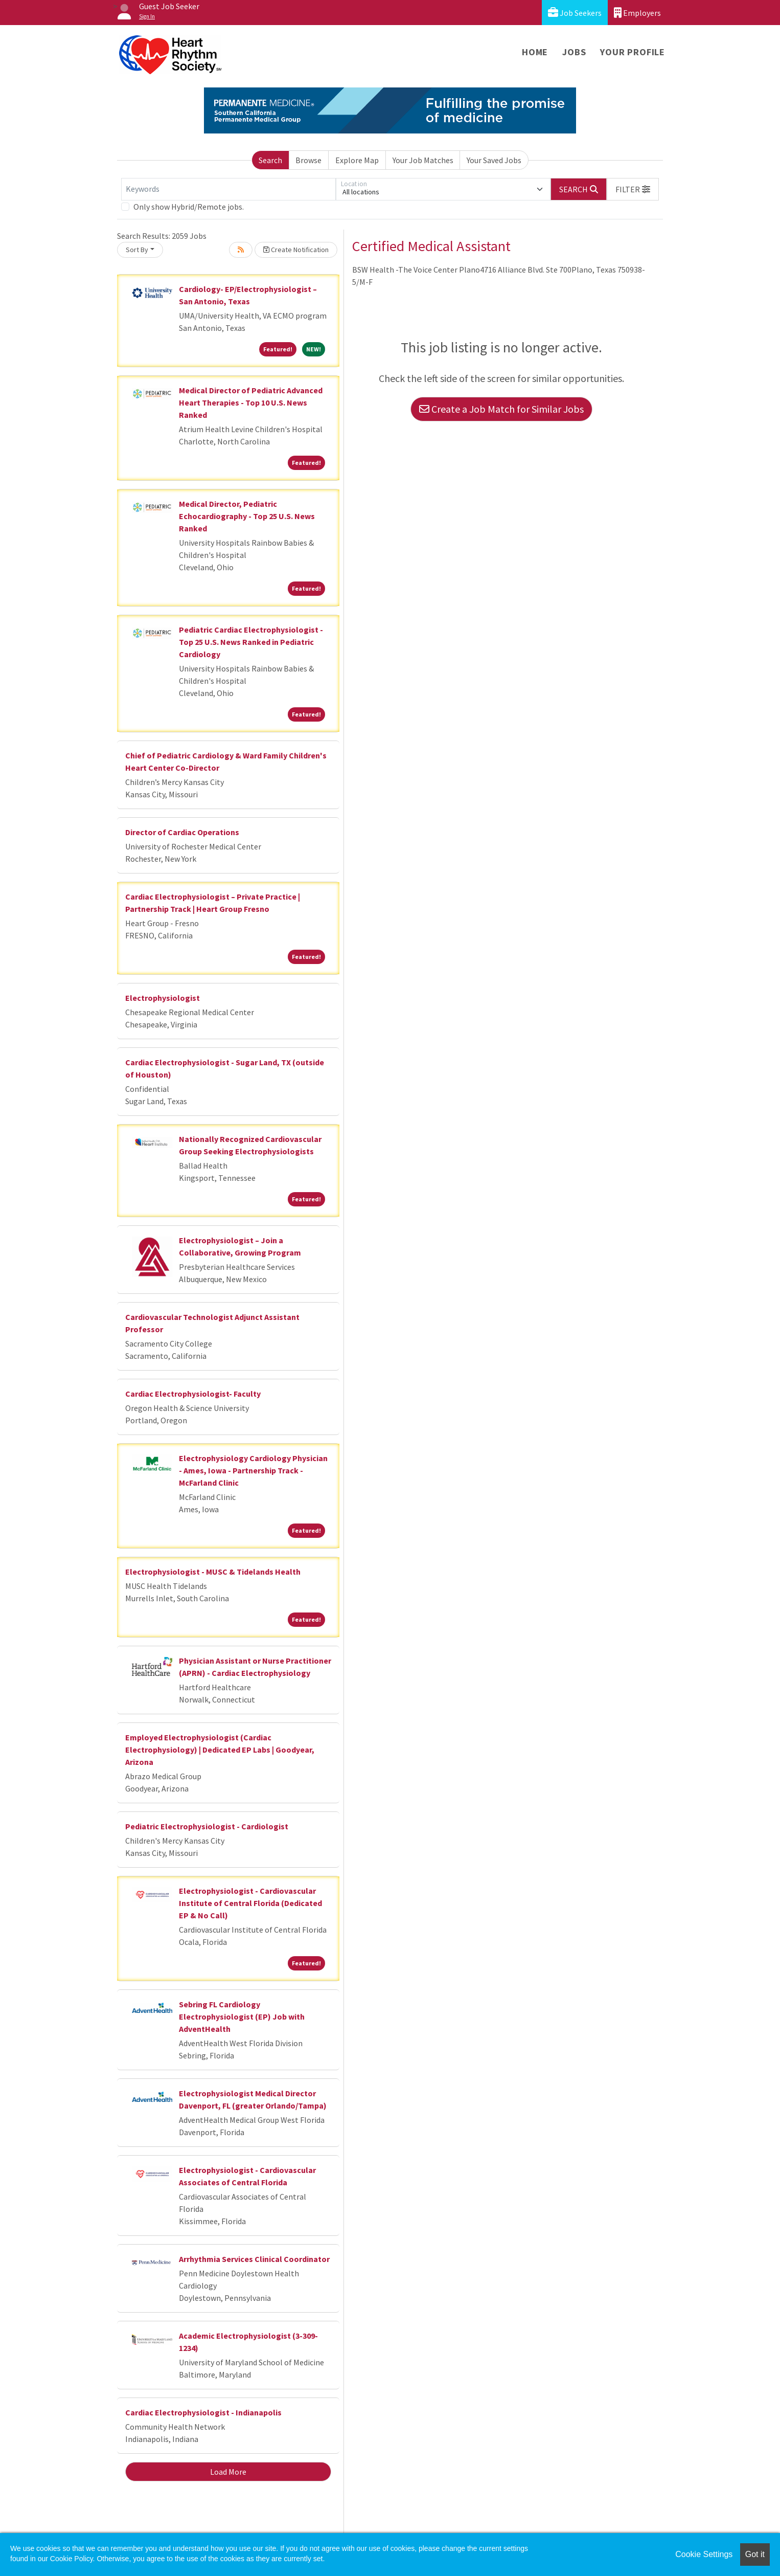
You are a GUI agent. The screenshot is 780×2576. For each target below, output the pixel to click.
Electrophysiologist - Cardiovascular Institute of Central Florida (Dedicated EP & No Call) (250, 1903)
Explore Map (357, 160)
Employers (637, 12)
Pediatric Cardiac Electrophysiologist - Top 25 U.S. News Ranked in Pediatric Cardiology (251, 641)
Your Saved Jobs (494, 160)
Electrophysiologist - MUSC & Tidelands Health (213, 1571)
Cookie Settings (703, 2554)
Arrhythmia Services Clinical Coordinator (254, 2259)
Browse (308, 160)
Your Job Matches (423, 160)
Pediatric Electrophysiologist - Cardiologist (206, 1826)
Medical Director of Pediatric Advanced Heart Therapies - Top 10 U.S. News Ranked (251, 402)
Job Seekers (575, 12)
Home (535, 52)
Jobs (574, 52)
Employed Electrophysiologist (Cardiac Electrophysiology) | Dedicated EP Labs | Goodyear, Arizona (219, 1749)
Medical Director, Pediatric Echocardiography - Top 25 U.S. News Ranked (247, 516)
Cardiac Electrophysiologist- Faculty (193, 1393)
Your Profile (632, 52)
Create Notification (296, 249)
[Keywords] (228, 189)
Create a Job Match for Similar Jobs (501, 408)
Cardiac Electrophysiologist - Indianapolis (203, 2412)
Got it (755, 2554)
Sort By (137, 249)
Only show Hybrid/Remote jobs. (188, 206)
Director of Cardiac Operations (182, 832)
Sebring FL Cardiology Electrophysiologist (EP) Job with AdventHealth (242, 2016)
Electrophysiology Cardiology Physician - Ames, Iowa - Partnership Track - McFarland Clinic (253, 1470)
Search (270, 160)
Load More (228, 2472)
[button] (633, 189)
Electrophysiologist (162, 998)
